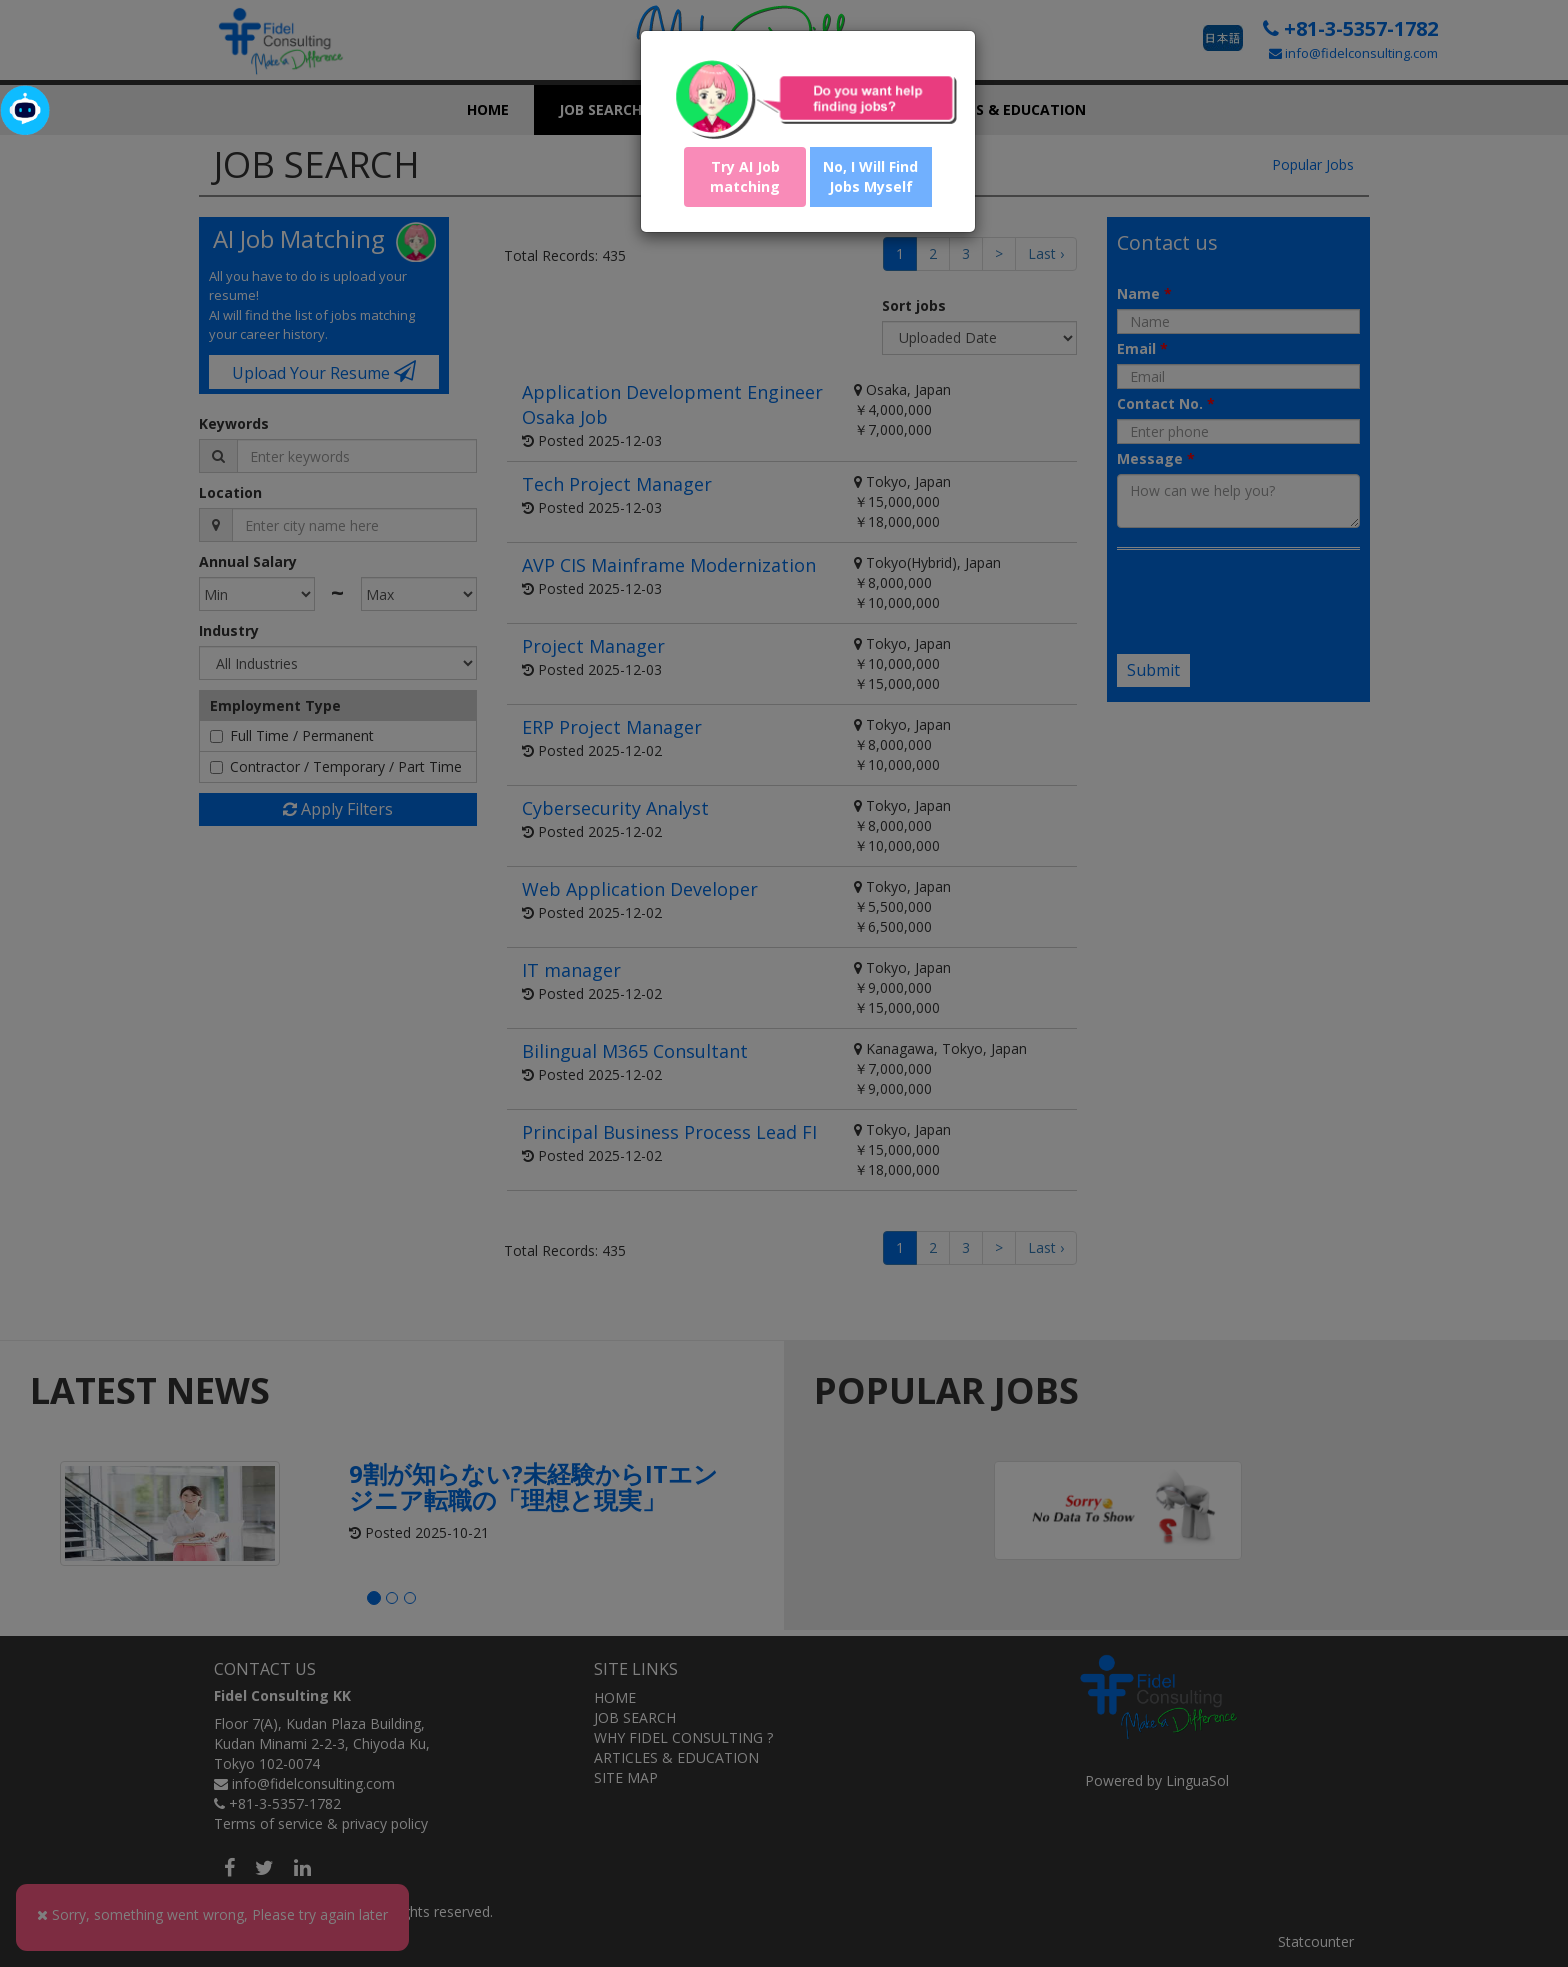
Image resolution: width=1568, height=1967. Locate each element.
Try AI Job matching (745, 176)
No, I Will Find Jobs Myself (870, 176)
